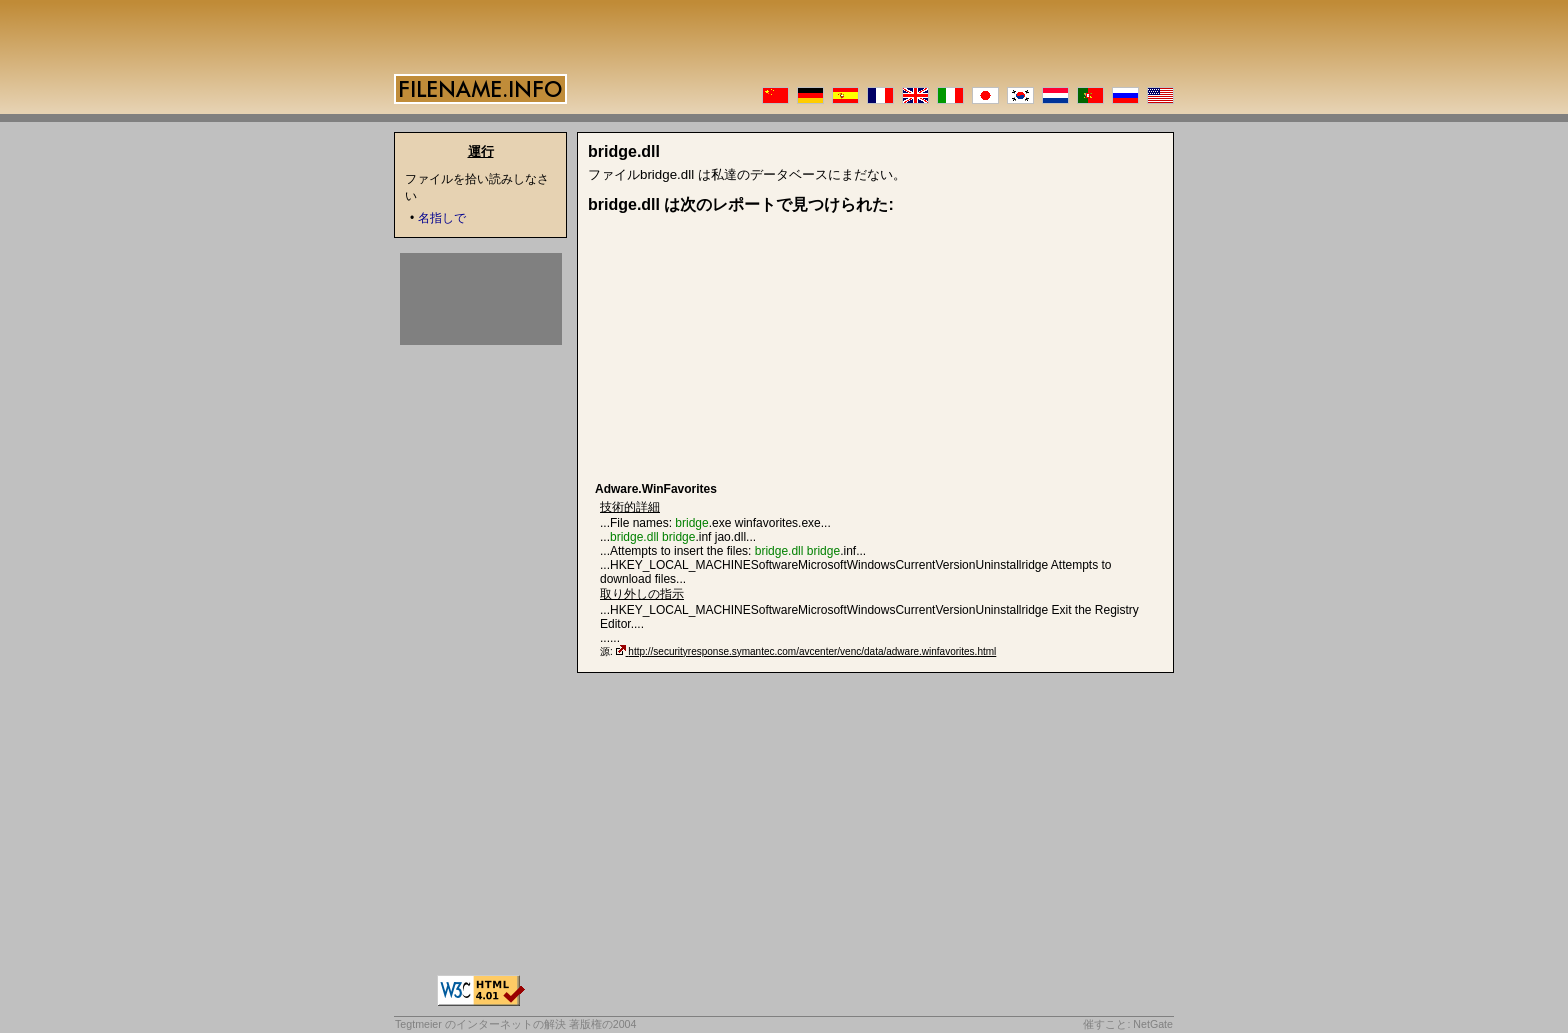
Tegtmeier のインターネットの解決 (480, 1024)
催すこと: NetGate (1128, 1024)
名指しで (442, 218)
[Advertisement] (750, 349)
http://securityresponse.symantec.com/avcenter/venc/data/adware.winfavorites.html (812, 651)
